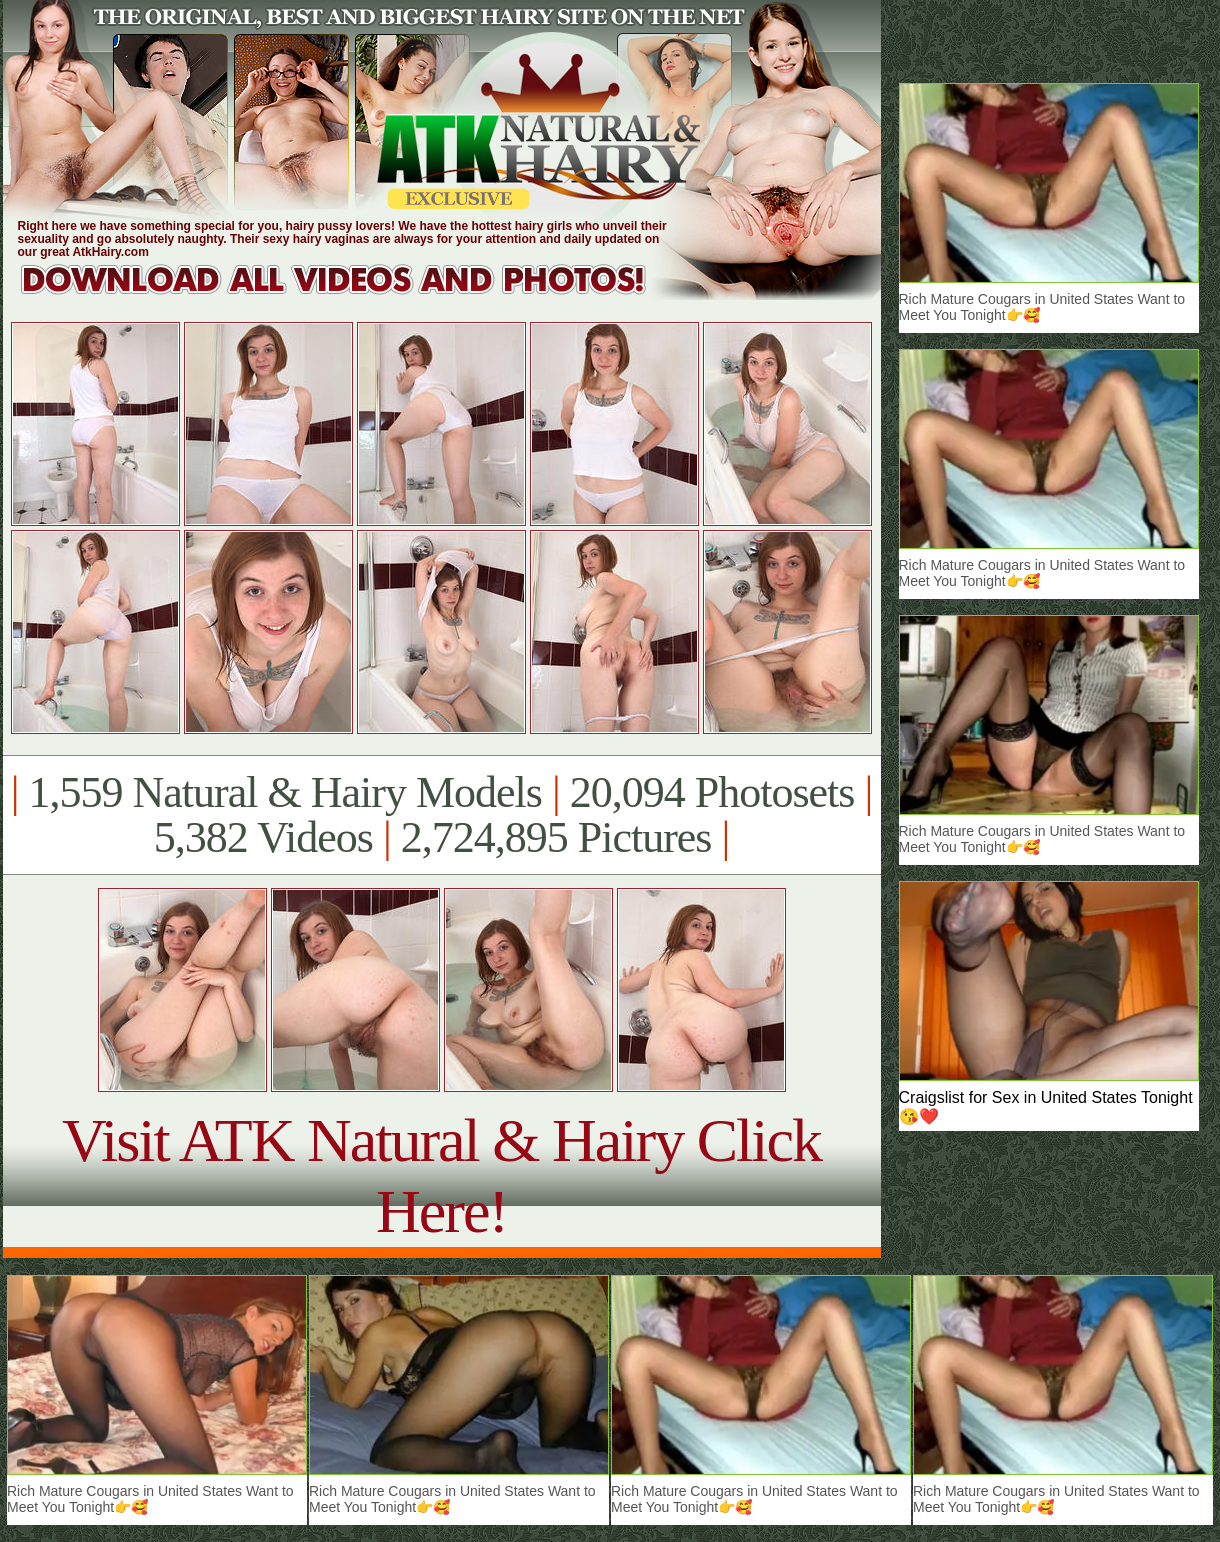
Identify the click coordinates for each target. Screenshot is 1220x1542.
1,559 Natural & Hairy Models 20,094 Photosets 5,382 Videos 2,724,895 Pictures (441, 815)
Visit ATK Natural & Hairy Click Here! (441, 1175)
